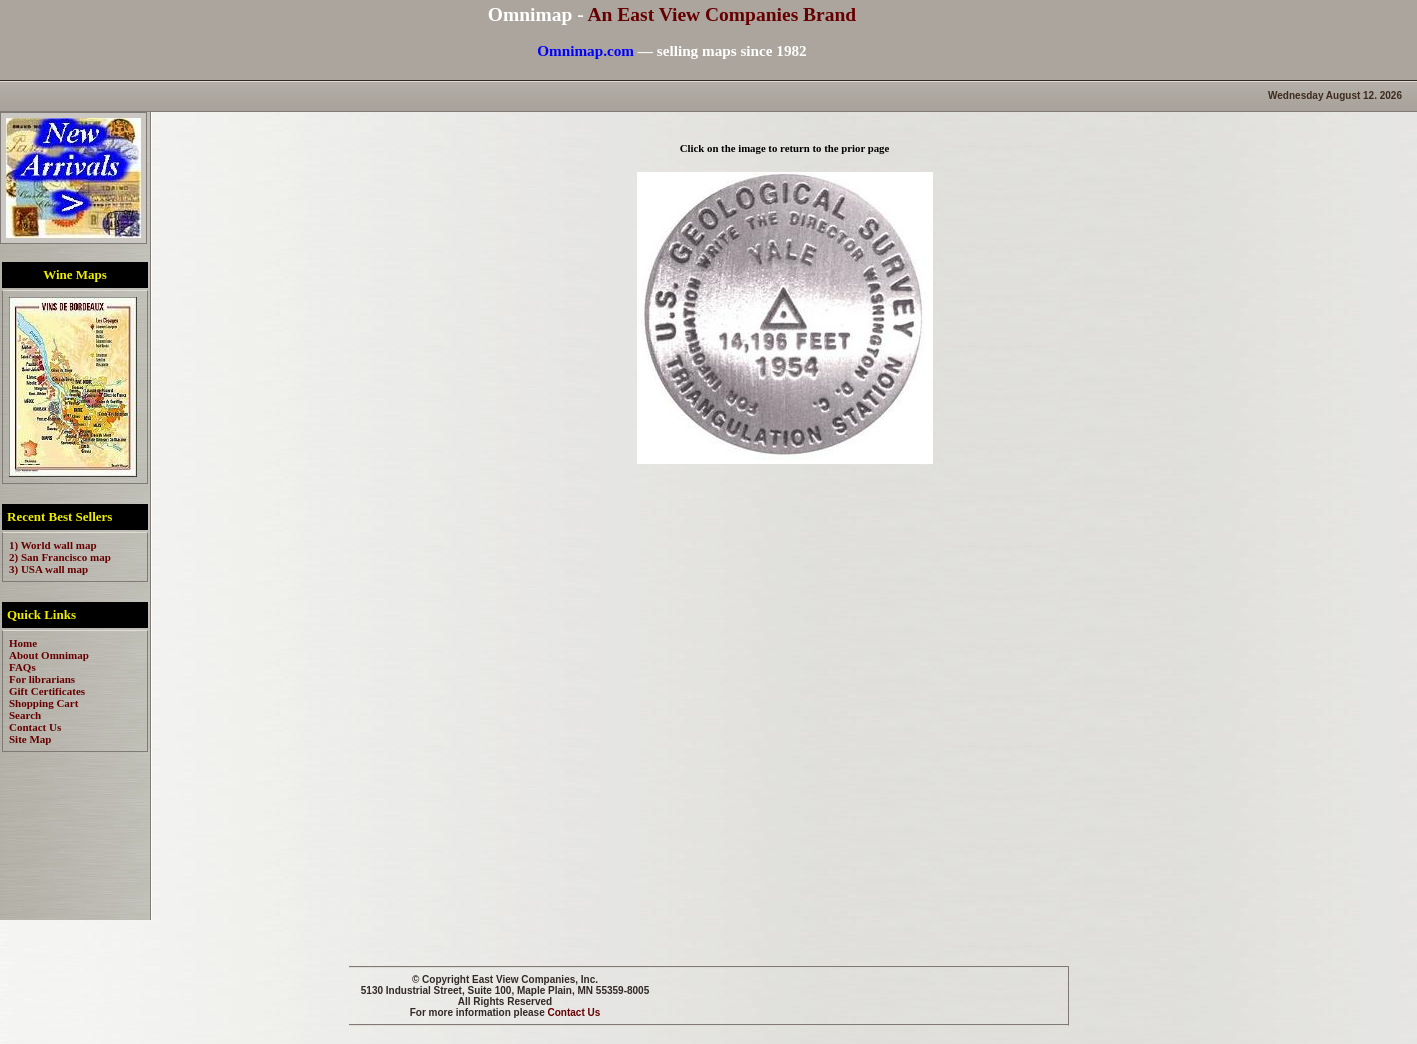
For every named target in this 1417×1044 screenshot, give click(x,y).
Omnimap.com (585, 50)
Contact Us (574, 1012)
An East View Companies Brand (721, 14)
